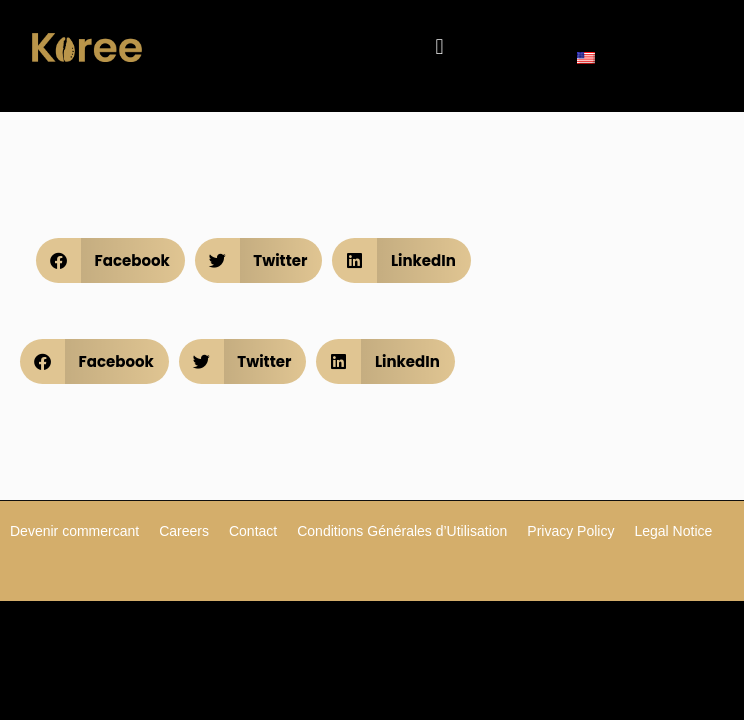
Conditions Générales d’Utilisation (402, 531)
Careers (184, 531)
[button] (439, 47)
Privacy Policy (570, 531)
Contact (253, 531)
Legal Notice (673, 531)
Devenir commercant (74, 531)
